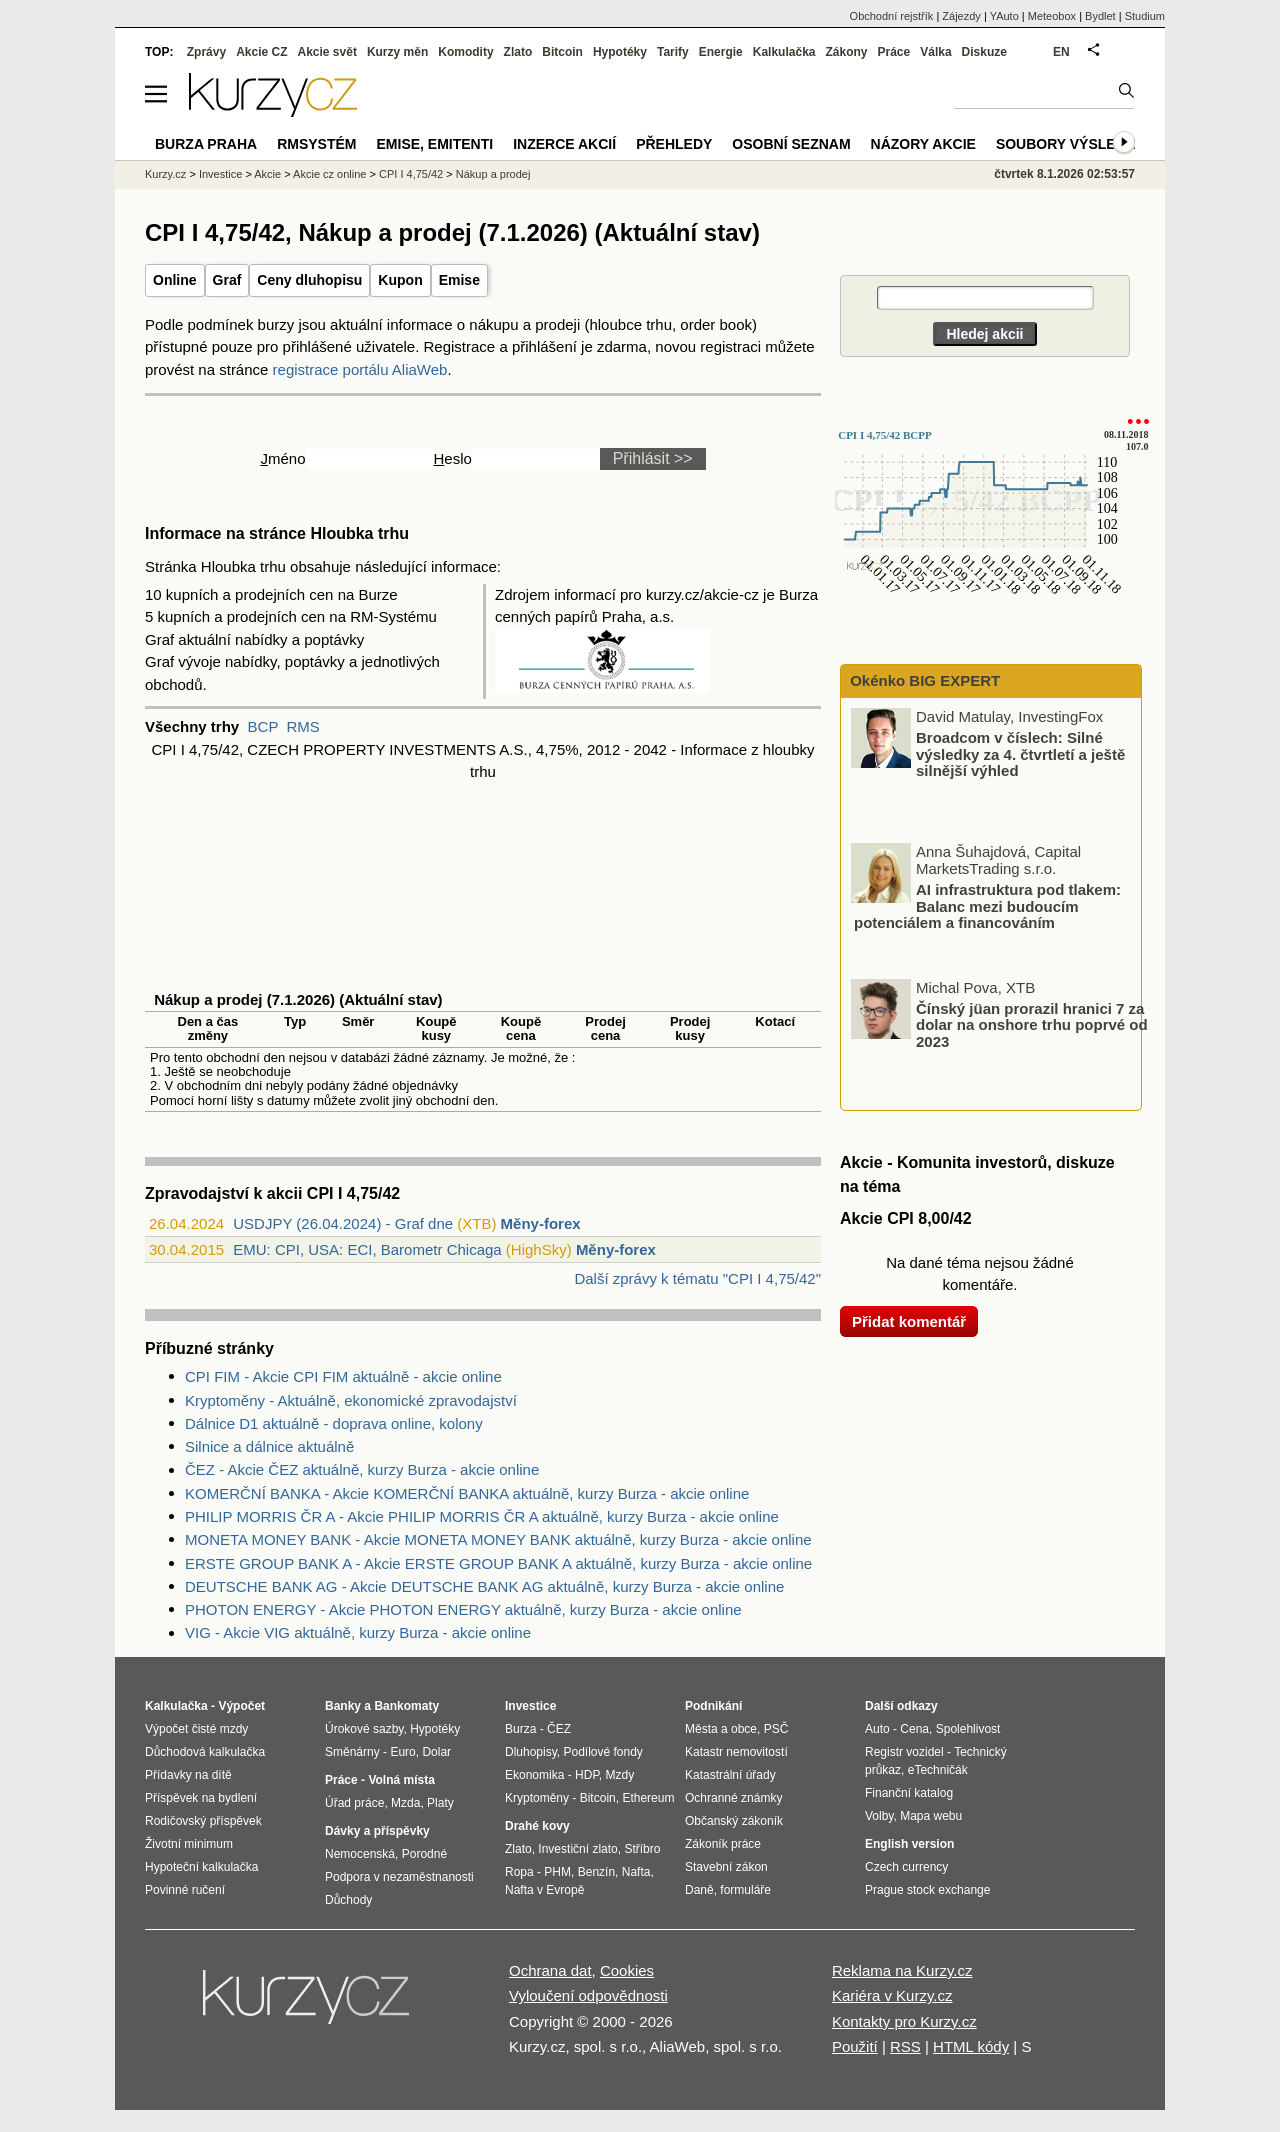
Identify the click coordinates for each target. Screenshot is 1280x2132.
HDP (587, 1775)
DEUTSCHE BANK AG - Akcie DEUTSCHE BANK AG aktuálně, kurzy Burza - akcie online (484, 1586)
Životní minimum (189, 1844)
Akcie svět (327, 52)
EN (1061, 52)
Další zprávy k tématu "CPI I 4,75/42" (697, 1278)
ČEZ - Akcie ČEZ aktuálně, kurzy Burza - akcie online (362, 1469)
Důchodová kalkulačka (205, 1752)
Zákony (846, 52)
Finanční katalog (909, 1793)
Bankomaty (406, 1706)
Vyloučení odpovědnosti (588, 1995)
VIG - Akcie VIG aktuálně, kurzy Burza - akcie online (358, 1632)
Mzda (405, 1803)
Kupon (400, 280)
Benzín (596, 1872)
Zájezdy (961, 16)
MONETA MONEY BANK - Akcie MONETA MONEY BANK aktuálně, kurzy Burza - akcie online (498, 1539)
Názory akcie (923, 144)
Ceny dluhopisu (309, 280)
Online (175, 280)
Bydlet (1100, 16)
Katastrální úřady (730, 1775)
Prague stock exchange (927, 1890)
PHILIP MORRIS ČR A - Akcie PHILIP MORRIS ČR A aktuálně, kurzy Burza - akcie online (482, 1516)
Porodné (424, 1854)
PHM (557, 1872)
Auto (877, 1729)
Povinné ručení (185, 1890)
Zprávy (206, 52)
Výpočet (241, 1706)
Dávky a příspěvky (377, 1831)
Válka (935, 52)
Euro (402, 1752)
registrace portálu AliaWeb (360, 369)
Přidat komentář (909, 1321)
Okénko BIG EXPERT (923, 680)
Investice (220, 174)
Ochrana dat (550, 1970)
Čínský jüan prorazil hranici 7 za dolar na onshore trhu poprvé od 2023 (1032, 1024)
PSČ (776, 1729)
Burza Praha (206, 144)
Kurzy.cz (165, 174)
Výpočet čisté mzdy (196, 1729)
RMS (302, 726)
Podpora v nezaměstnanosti (399, 1877)
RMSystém (316, 144)
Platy (440, 1803)
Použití (855, 2046)
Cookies (627, 1970)
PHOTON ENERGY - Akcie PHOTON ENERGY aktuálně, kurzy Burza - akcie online (463, 1609)
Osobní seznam (791, 144)
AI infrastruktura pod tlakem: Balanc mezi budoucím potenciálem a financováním (987, 906)
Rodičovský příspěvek (203, 1821)
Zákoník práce (723, 1844)
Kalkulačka (784, 52)
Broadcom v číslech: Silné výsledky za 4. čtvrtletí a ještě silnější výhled (1020, 754)
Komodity (465, 52)
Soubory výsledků (1071, 144)
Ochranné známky (733, 1798)
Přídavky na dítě (188, 1775)
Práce (894, 52)
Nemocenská (360, 1854)
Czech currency (906, 1867)
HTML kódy (971, 2046)
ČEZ (559, 1729)
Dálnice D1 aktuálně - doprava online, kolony (334, 1423)
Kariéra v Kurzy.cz (892, 1995)
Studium (1145, 16)
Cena (914, 1729)
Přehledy (674, 144)
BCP (263, 726)
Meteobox (1052, 16)
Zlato (518, 52)
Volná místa (401, 1780)
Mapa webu (931, 1816)
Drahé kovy (537, 1826)
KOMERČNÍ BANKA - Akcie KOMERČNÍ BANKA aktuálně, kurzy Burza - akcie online (467, 1493)
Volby (879, 1816)
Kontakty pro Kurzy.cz (904, 2021)
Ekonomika (534, 1775)
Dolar (436, 1752)
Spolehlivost (968, 1729)
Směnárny (352, 1752)
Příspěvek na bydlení (201, 1798)
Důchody (348, 1900)
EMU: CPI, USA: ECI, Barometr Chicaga (367, 1249)
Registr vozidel (904, 1752)
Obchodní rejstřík (892, 16)
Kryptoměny (537, 1798)
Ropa (519, 1872)
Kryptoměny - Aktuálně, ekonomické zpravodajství (351, 1400)
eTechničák (938, 1770)
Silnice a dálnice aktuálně (269, 1446)
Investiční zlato (577, 1849)
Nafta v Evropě (544, 1890)
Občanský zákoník (734, 1821)
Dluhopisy (531, 1752)
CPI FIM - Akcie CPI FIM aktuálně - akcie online (343, 1376)
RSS (905, 2046)
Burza (520, 1729)
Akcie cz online (329, 174)
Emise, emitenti (435, 144)
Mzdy (620, 1775)
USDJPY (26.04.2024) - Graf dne (343, 1223)
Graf (227, 280)
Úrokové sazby (364, 1729)
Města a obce (721, 1729)
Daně (699, 1890)
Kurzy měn (397, 52)
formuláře (745, 1890)
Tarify (673, 52)
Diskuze (984, 52)
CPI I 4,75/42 (411, 174)
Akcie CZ (261, 52)
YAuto (1004, 16)
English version (909, 1844)
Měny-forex (541, 1223)
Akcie (267, 174)
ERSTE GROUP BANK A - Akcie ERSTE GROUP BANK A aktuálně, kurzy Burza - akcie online (498, 1563)
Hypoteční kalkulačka (201, 1867)
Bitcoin (562, 52)
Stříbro (642, 1849)
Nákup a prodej (493, 174)
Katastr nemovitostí (736, 1752)
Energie (721, 52)
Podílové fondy (602, 1752)
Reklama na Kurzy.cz (902, 1970)
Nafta (636, 1872)
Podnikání (713, 1706)
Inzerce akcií (564, 144)
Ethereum (648, 1798)
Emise (459, 280)
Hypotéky (620, 52)
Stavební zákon (726, 1867)
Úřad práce (354, 1803)
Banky (343, 1706)
